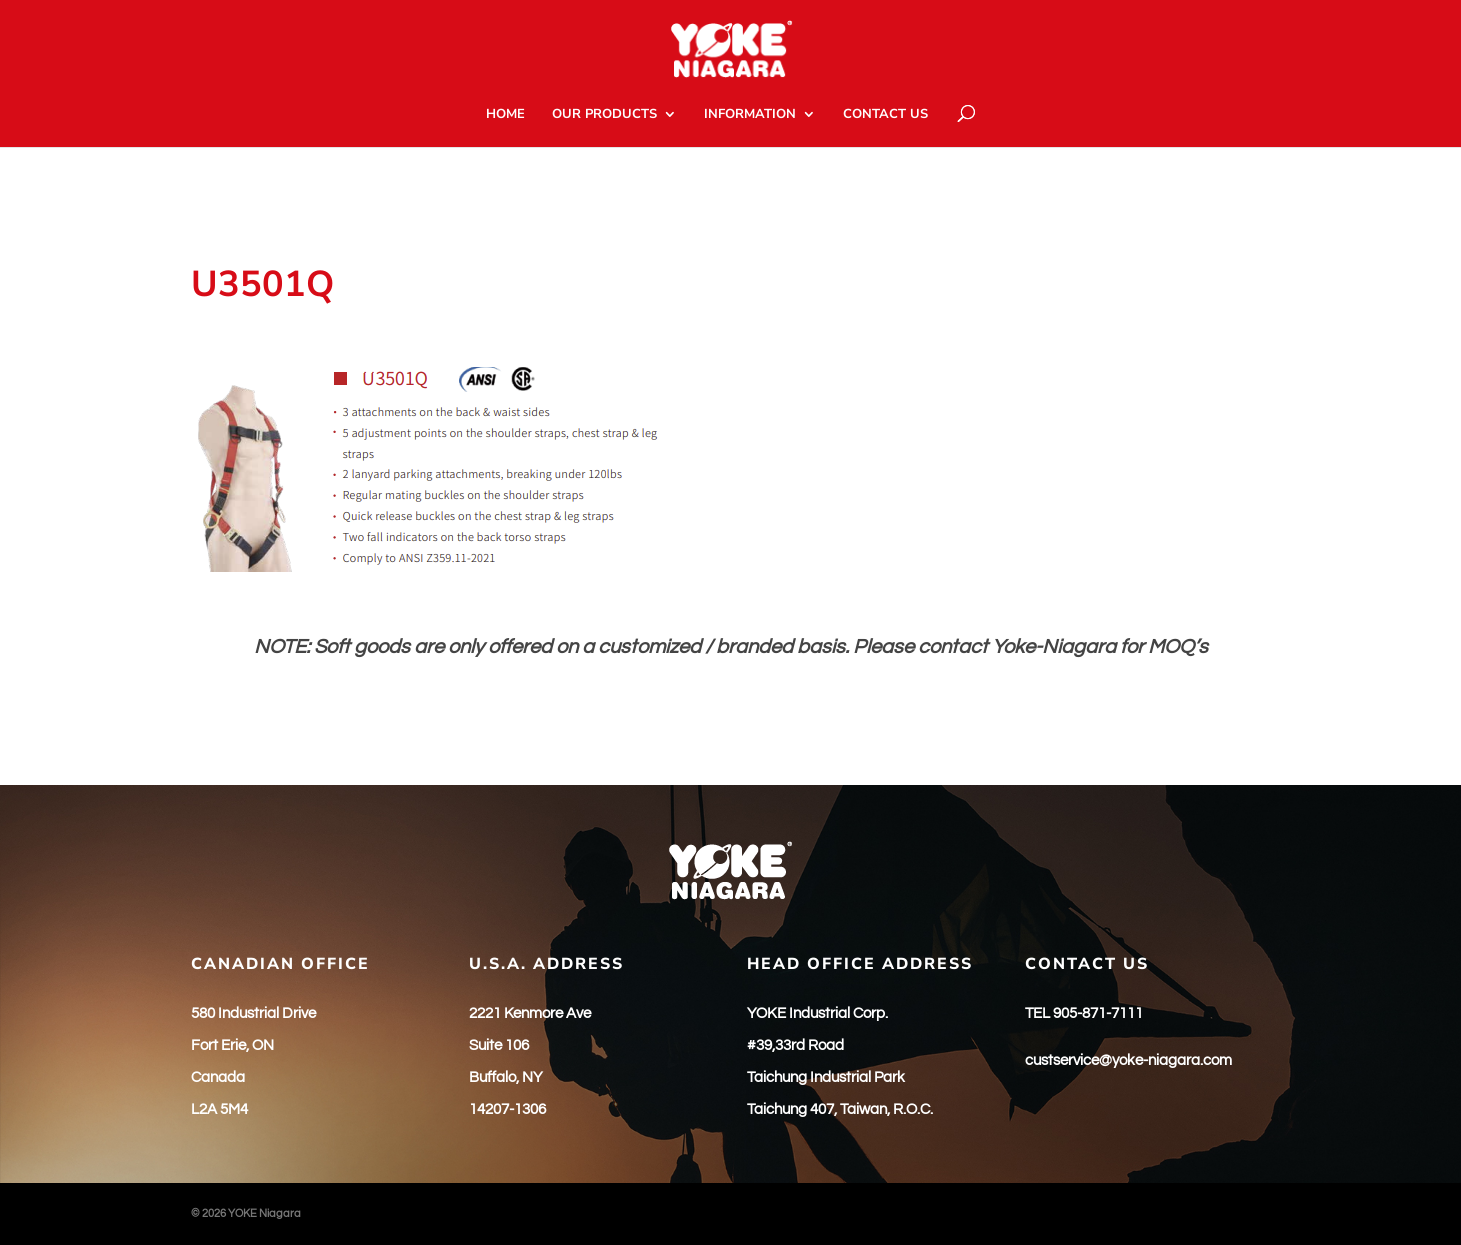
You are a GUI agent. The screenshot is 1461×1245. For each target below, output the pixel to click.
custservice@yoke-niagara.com (1128, 1060)
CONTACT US (885, 115)
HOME (505, 115)
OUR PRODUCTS (604, 115)
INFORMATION (750, 115)
